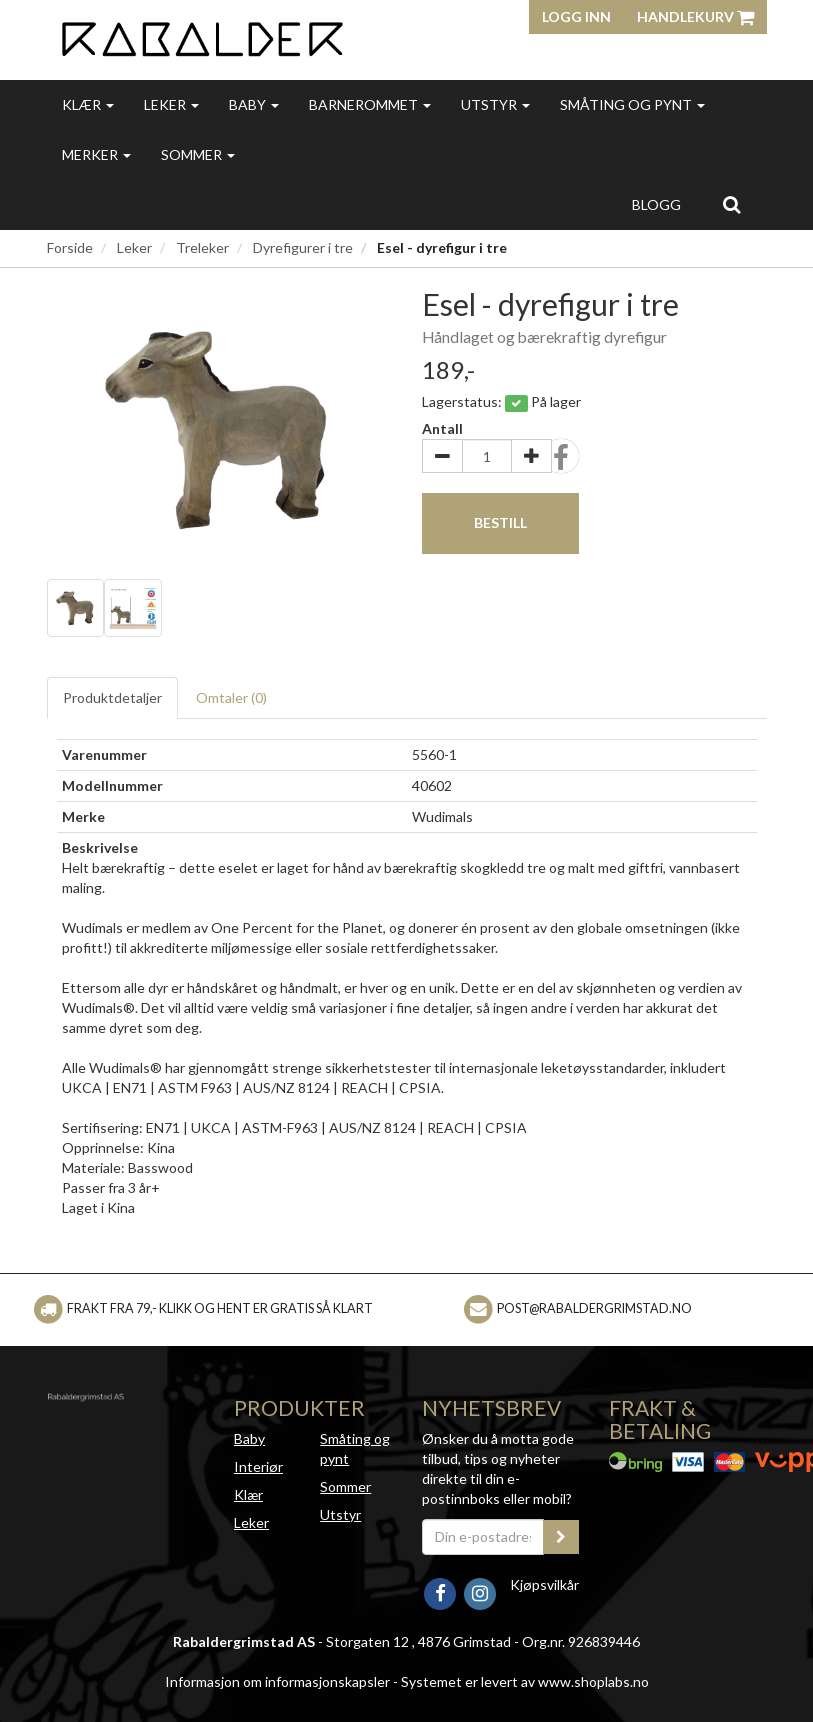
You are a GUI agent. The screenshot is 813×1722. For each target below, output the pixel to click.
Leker (171, 104)
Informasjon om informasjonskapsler (277, 1681)
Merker (96, 154)
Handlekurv (695, 16)
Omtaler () (231, 697)
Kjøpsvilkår (544, 1584)
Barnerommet (370, 104)
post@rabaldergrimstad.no (594, 1308)
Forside (70, 247)
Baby (254, 104)
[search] (731, 204)
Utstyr (495, 104)
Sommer (198, 154)
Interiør (258, 1466)
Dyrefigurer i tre (303, 247)
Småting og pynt (632, 104)
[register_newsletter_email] (561, 1537)
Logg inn (576, 16)
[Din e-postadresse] (483, 1537)
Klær (88, 104)
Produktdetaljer (112, 697)
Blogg (656, 204)
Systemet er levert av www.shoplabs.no (525, 1681)
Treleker (202, 247)
